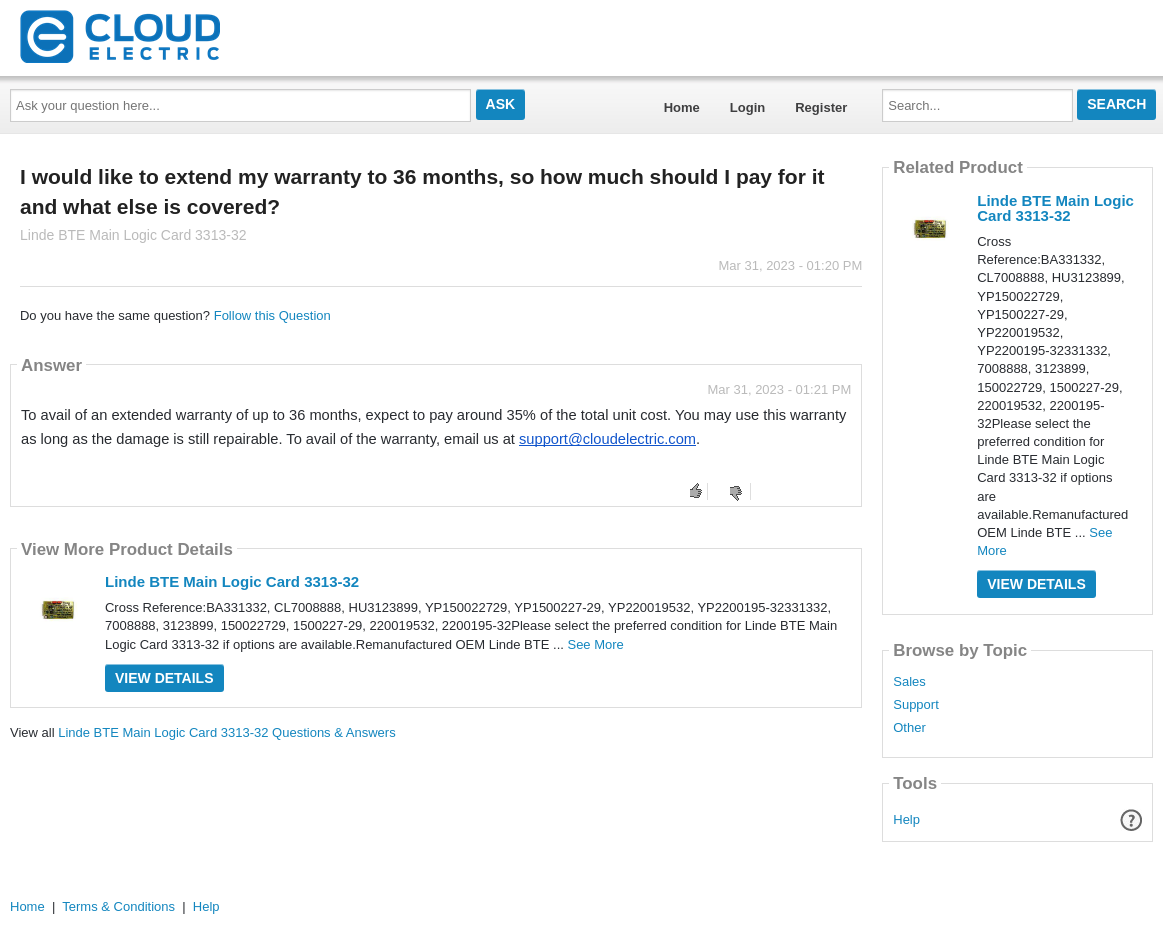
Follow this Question (272, 315)
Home (682, 107)
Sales (909, 682)
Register (821, 107)
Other (909, 728)
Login (747, 107)
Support (916, 705)
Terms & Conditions (118, 906)
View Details (164, 678)
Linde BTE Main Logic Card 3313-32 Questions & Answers (226, 732)
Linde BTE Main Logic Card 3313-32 (232, 581)
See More (595, 644)
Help (906, 819)
